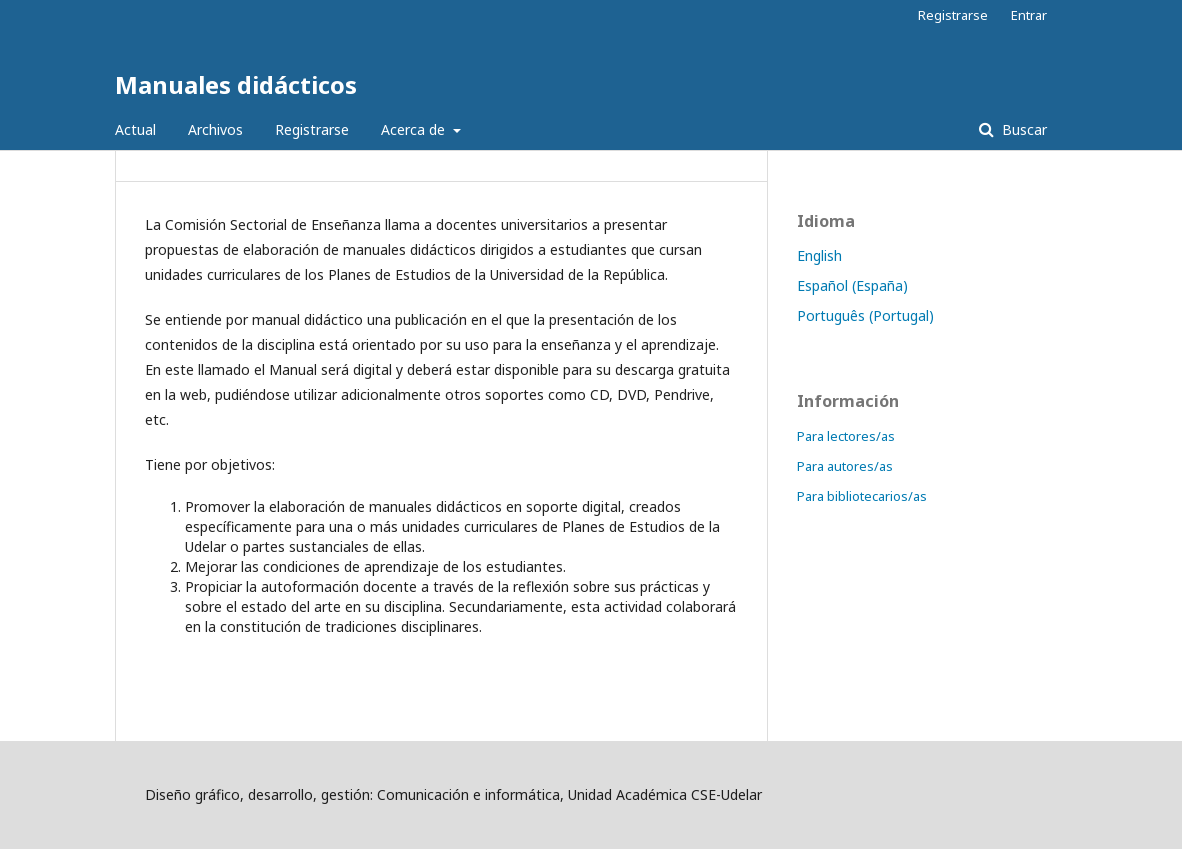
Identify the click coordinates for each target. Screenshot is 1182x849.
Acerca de (415, 129)
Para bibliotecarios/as (862, 496)
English (819, 255)
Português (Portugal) (865, 315)
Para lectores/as (846, 436)
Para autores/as (845, 466)
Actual (135, 129)
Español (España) (852, 285)
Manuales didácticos (236, 84)
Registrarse (312, 129)
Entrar (1029, 15)
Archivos (215, 129)
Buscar (1022, 129)
